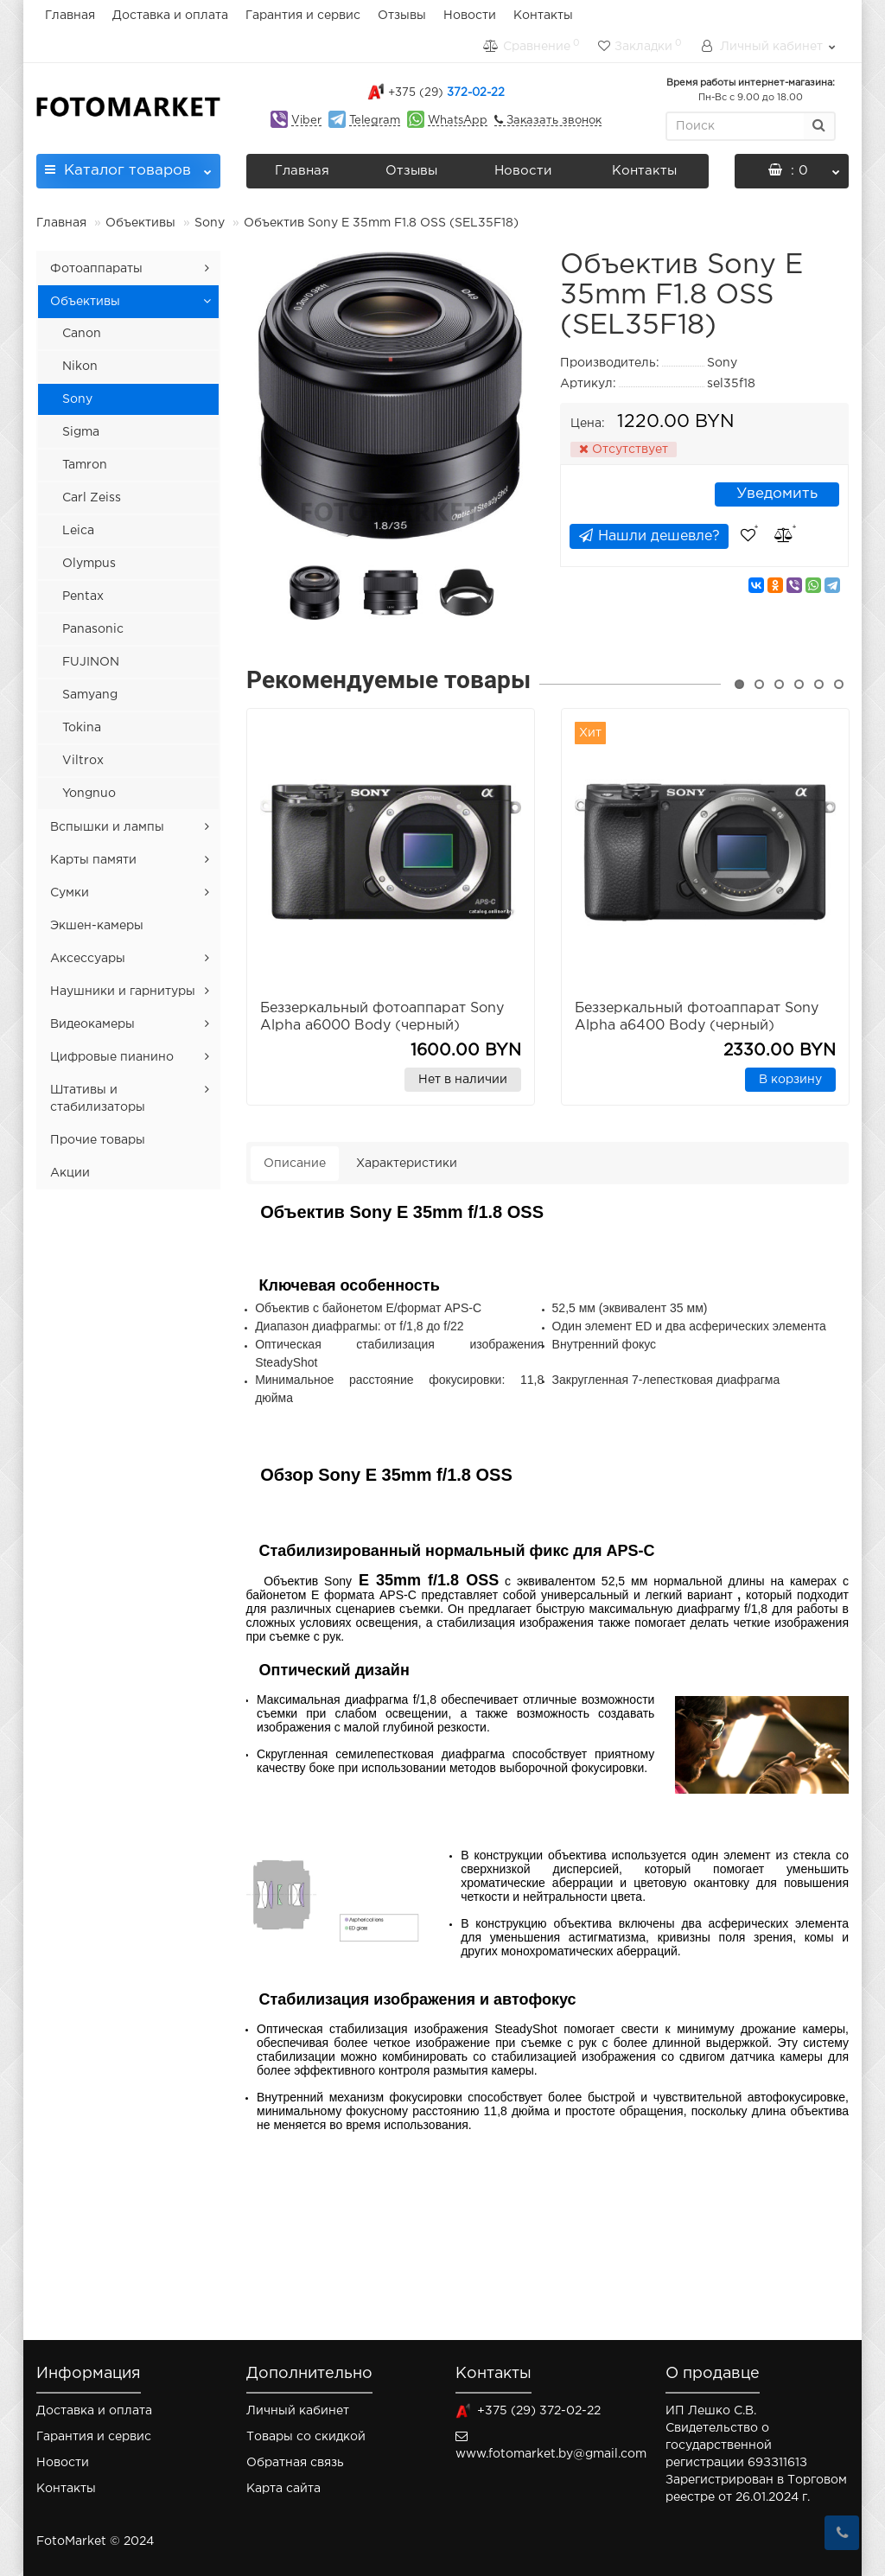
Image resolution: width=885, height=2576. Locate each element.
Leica (78, 531)
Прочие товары (97, 1140)
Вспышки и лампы (107, 827)
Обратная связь (295, 2463)
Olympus (89, 563)
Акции (70, 1173)
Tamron (84, 465)
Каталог (128, 165)
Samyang (90, 695)
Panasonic (93, 629)
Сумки (69, 893)
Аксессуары (87, 958)
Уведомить (777, 494)
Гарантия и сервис (302, 15)
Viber (306, 120)
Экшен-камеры (96, 926)
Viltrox (83, 761)
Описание (295, 1163)
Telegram (374, 120)
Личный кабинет (297, 2411)
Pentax (83, 596)
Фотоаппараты (96, 269)
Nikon (80, 366)
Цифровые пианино (112, 1057)
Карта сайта (283, 2489)
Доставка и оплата (170, 15)
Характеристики (406, 1163)
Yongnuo (89, 793)
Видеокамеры (92, 1024)
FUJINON (90, 662)
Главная (70, 15)
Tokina (81, 728)
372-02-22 (446, 93)
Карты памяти (93, 860)
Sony (209, 223)
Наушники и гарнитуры (122, 991)
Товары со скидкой (306, 2437)
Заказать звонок (552, 120)
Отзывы (402, 15)
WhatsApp (457, 120)
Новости (469, 15)
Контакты (543, 15)
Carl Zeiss (91, 498)
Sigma (80, 432)
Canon (81, 333)
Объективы (140, 223)
